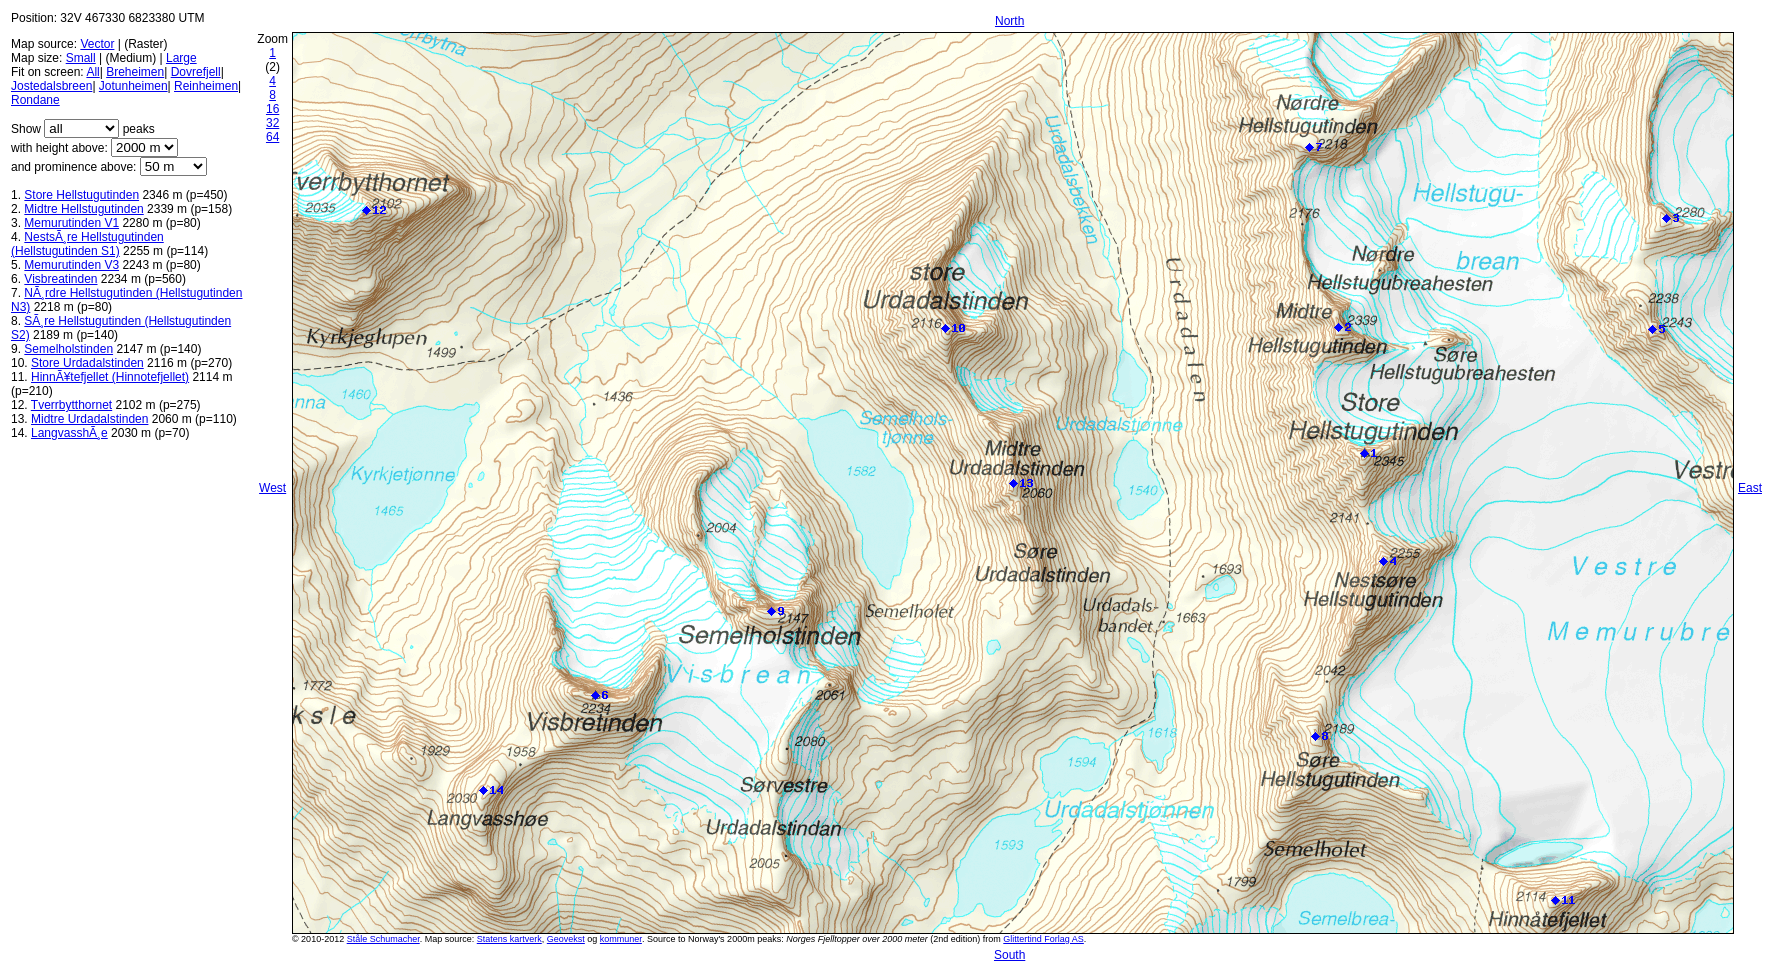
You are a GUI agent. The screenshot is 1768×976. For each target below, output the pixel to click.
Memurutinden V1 (71, 223)
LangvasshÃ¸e (69, 433)
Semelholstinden (68, 349)
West (272, 488)
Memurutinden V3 (71, 265)
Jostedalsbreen (51, 86)
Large (181, 58)
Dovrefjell (196, 72)
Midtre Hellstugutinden (83, 209)
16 (272, 109)
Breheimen (135, 72)
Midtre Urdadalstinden (89, 419)
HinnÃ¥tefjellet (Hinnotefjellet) (110, 377)
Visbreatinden (60, 279)
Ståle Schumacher (383, 939)
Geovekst (566, 939)
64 (272, 137)
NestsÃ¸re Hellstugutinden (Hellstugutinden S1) (87, 244)
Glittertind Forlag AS (1043, 939)
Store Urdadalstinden (87, 363)
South (1009, 955)
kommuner (621, 939)
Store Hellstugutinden (81, 195)
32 (272, 123)
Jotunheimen (133, 86)
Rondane (35, 100)
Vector (97, 44)
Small (81, 58)
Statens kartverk (509, 939)
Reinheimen (206, 86)
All (92, 72)
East (1750, 488)
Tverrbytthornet (71, 405)
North (1009, 21)
